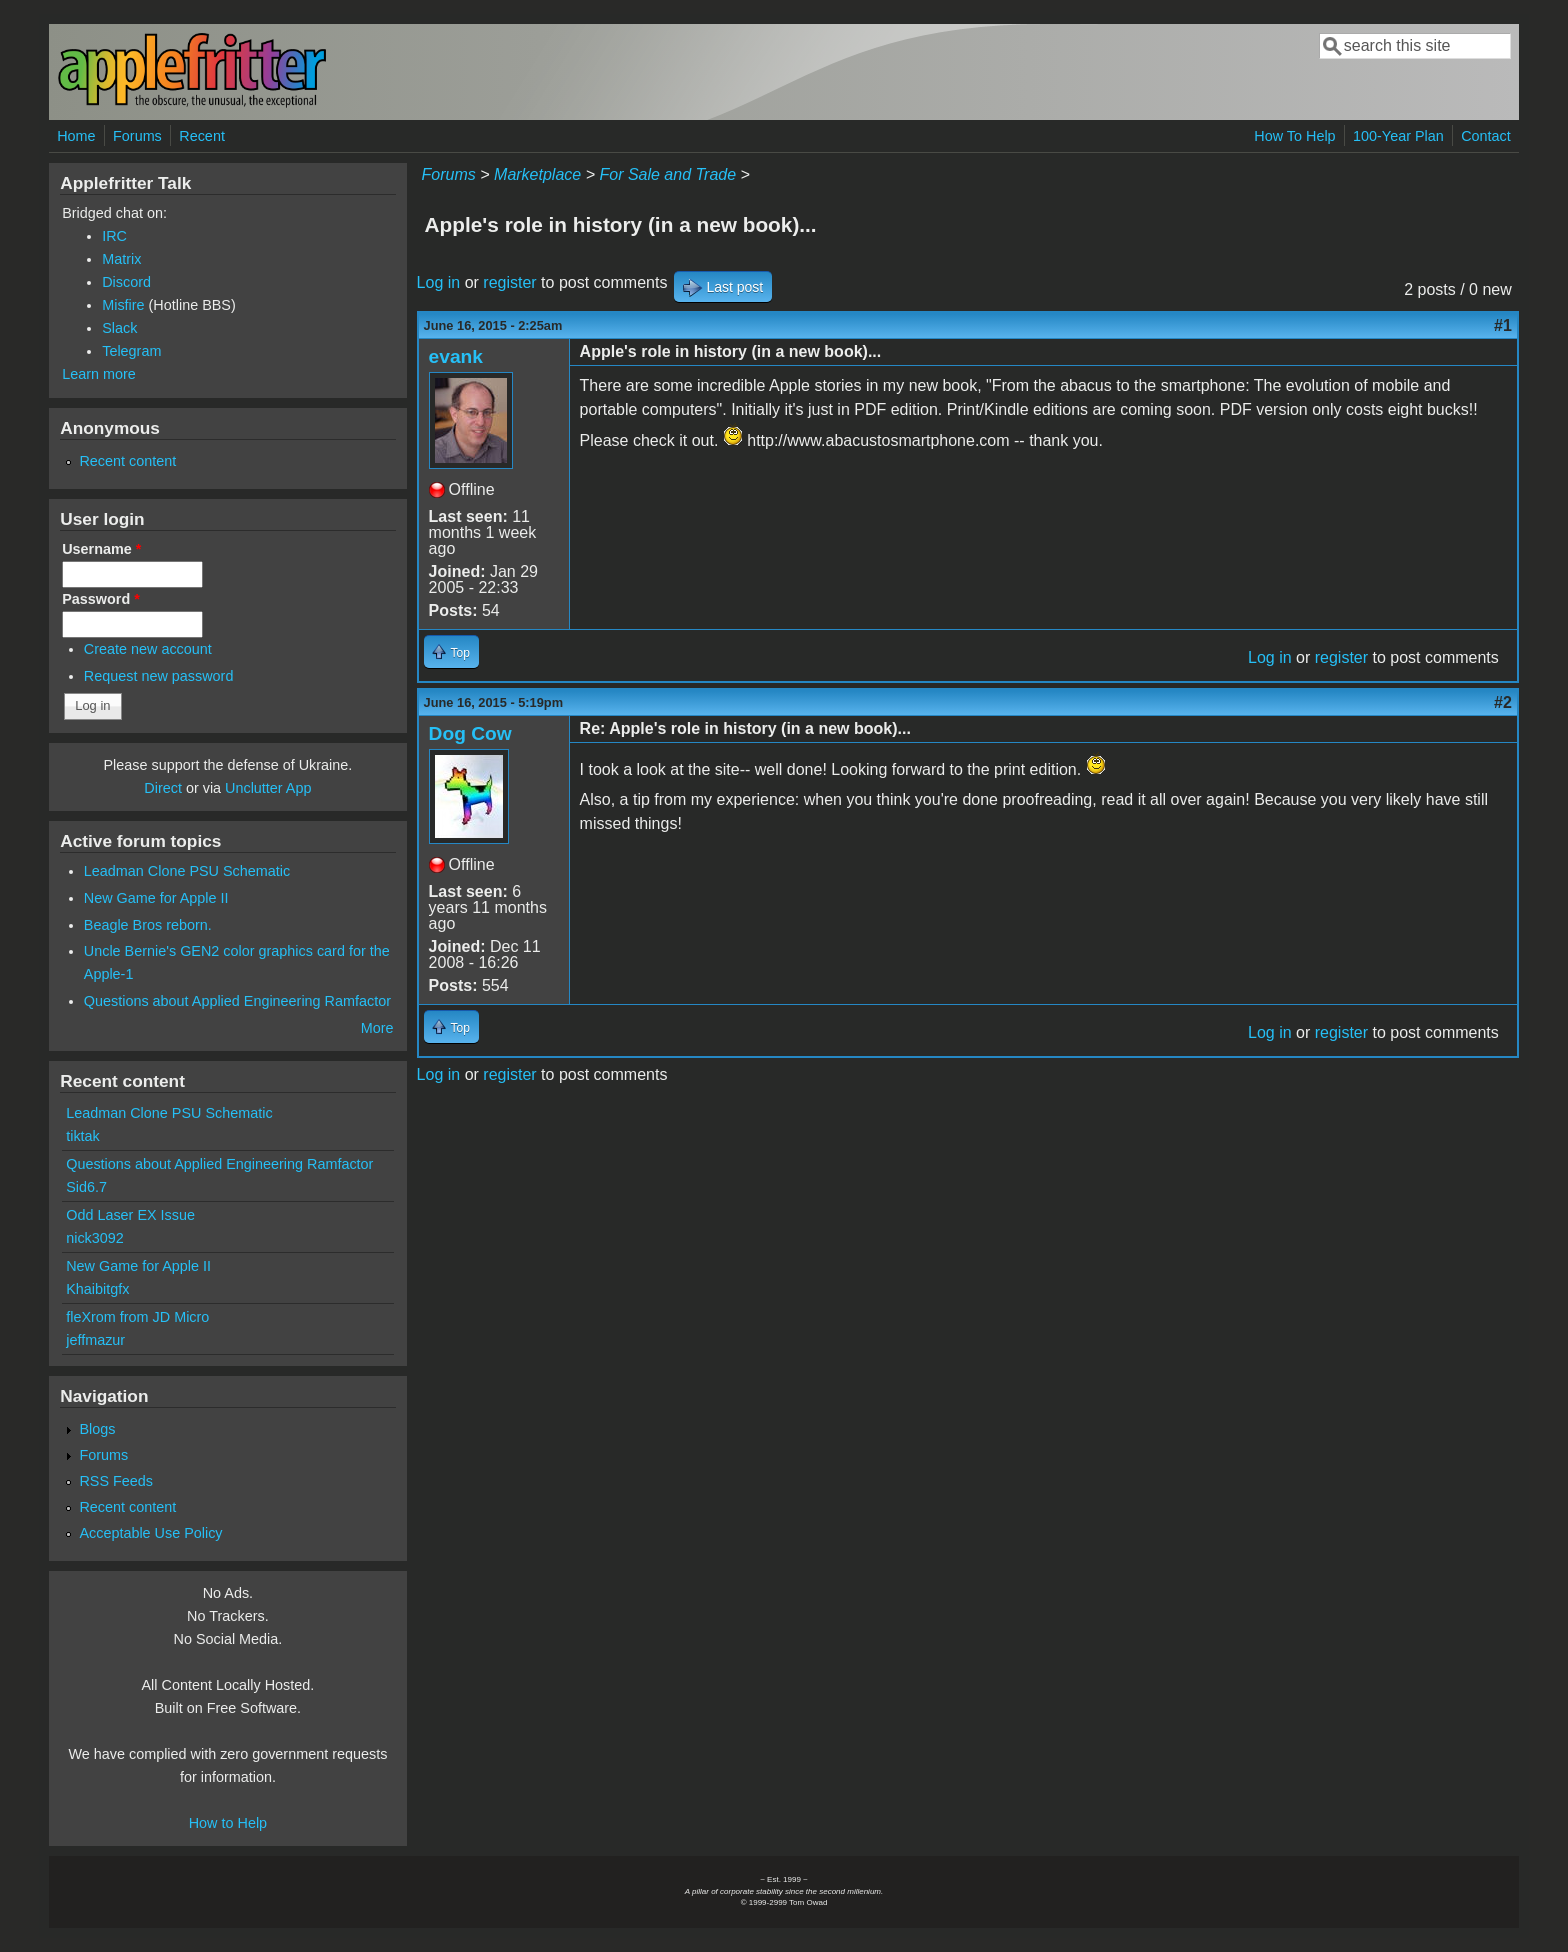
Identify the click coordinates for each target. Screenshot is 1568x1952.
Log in (439, 282)
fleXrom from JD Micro (137, 1317)
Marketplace (537, 174)
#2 (1503, 702)
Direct (163, 788)
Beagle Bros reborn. (148, 925)
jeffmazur (95, 1340)
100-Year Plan (1398, 136)
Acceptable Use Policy (150, 1533)
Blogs (97, 1429)
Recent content (127, 461)
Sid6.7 (86, 1187)
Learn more (99, 374)
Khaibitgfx (97, 1289)
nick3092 (95, 1238)
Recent (202, 136)
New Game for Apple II (156, 898)
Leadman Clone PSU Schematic (187, 871)
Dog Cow (470, 733)
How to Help (228, 1823)
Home (76, 136)
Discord (126, 282)
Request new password (159, 676)
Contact (1486, 136)
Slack (119, 328)
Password (101, 599)
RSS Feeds (116, 1481)
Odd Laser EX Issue (130, 1215)
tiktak (83, 1136)
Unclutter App (268, 788)
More (377, 1028)
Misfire (123, 305)
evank (456, 356)
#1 (1503, 325)
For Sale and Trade (667, 174)
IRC (114, 236)
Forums (137, 136)
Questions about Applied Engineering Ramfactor (237, 1001)
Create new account (148, 649)
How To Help (1294, 136)
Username (101, 549)
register (509, 282)
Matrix (121, 259)
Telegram (131, 351)
